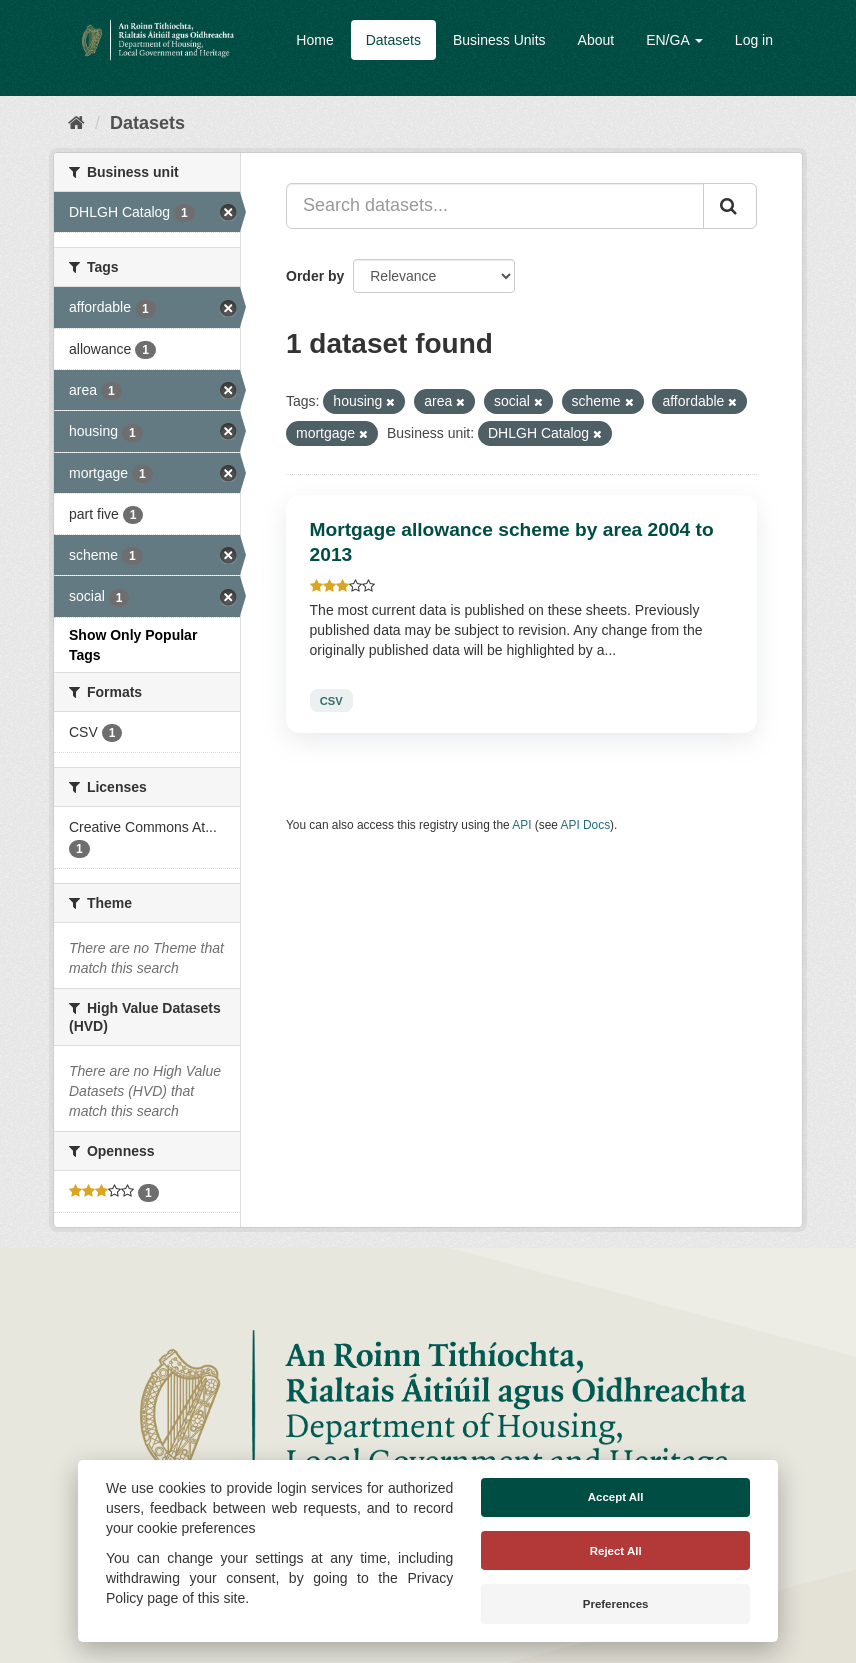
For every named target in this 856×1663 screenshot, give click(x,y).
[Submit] (730, 206)
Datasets (393, 40)
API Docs (586, 825)
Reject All (616, 1551)
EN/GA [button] (674, 40)
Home (314, 40)
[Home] (76, 123)
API (521, 825)
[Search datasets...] (495, 206)
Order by (315, 276)
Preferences (616, 1604)
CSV (331, 700)
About (596, 40)
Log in (754, 40)
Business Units (499, 40)
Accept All (616, 1497)
